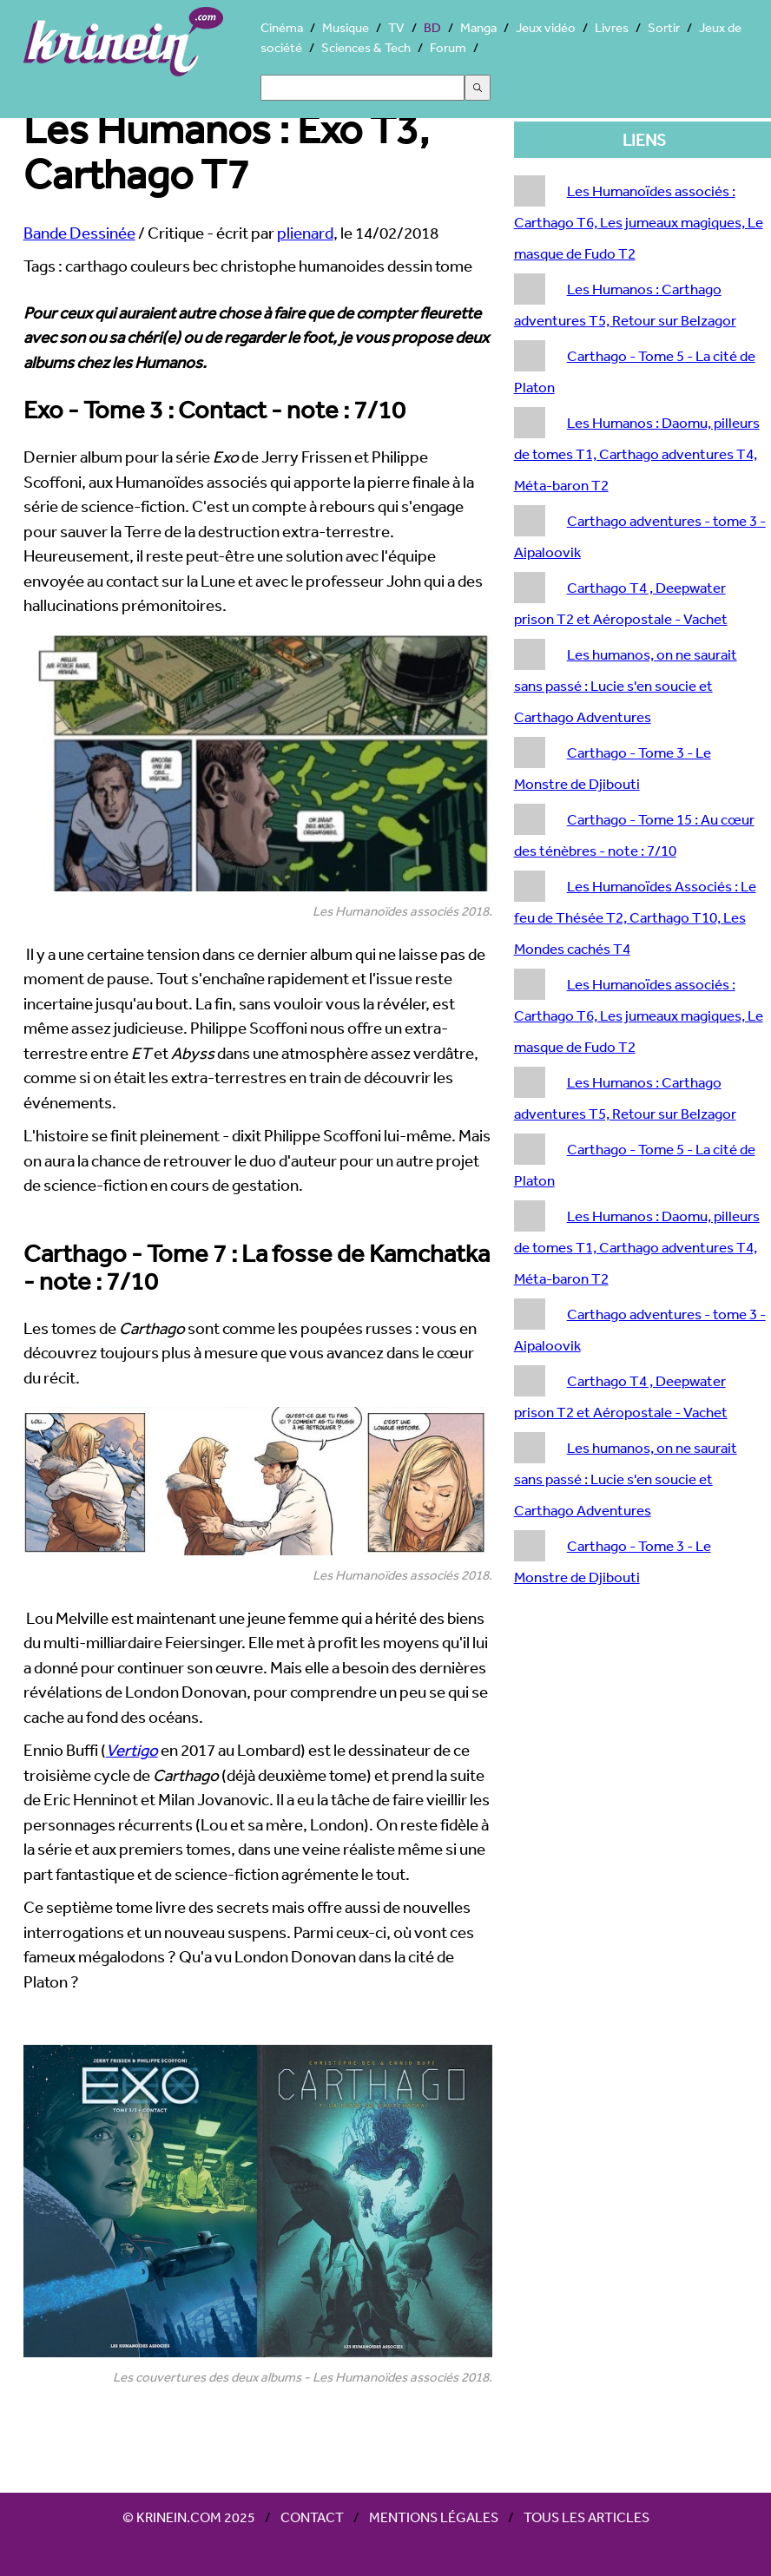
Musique (345, 27)
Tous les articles (586, 2517)
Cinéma (281, 27)
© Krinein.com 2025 (188, 2517)
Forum (448, 47)
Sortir (664, 27)
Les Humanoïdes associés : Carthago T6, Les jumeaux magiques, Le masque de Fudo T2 (638, 221)
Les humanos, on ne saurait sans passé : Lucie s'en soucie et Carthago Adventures (625, 685)
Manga (478, 27)
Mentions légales (433, 2517)
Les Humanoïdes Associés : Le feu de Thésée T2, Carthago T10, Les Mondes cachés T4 (635, 917)
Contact (312, 2517)
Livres (612, 27)
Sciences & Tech (366, 47)
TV (396, 27)
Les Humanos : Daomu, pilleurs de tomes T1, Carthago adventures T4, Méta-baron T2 (637, 453)
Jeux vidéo (546, 27)
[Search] (362, 88)
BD (432, 27)
